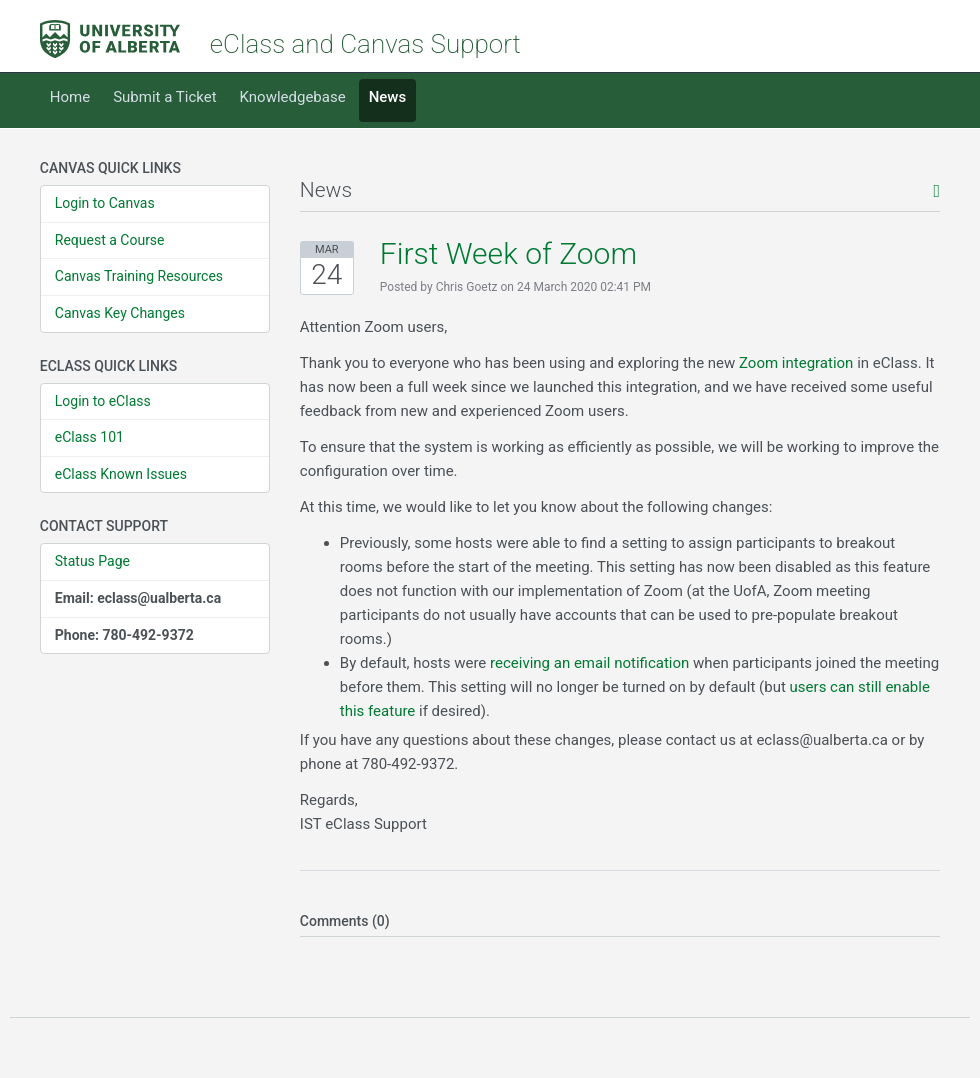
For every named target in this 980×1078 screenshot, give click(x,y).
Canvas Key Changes (120, 313)
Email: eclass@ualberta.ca (138, 598)
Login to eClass (103, 401)
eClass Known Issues (121, 474)
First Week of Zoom (508, 253)
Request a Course (110, 240)
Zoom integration (796, 363)
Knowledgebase (293, 97)
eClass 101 (89, 437)
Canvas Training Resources (139, 276)
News (388, 97)
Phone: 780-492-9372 (124, 635)
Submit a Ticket (164, 97)
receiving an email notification (589, 663)
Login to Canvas (105, 203)
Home (70, 97)
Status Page (92, 561)
